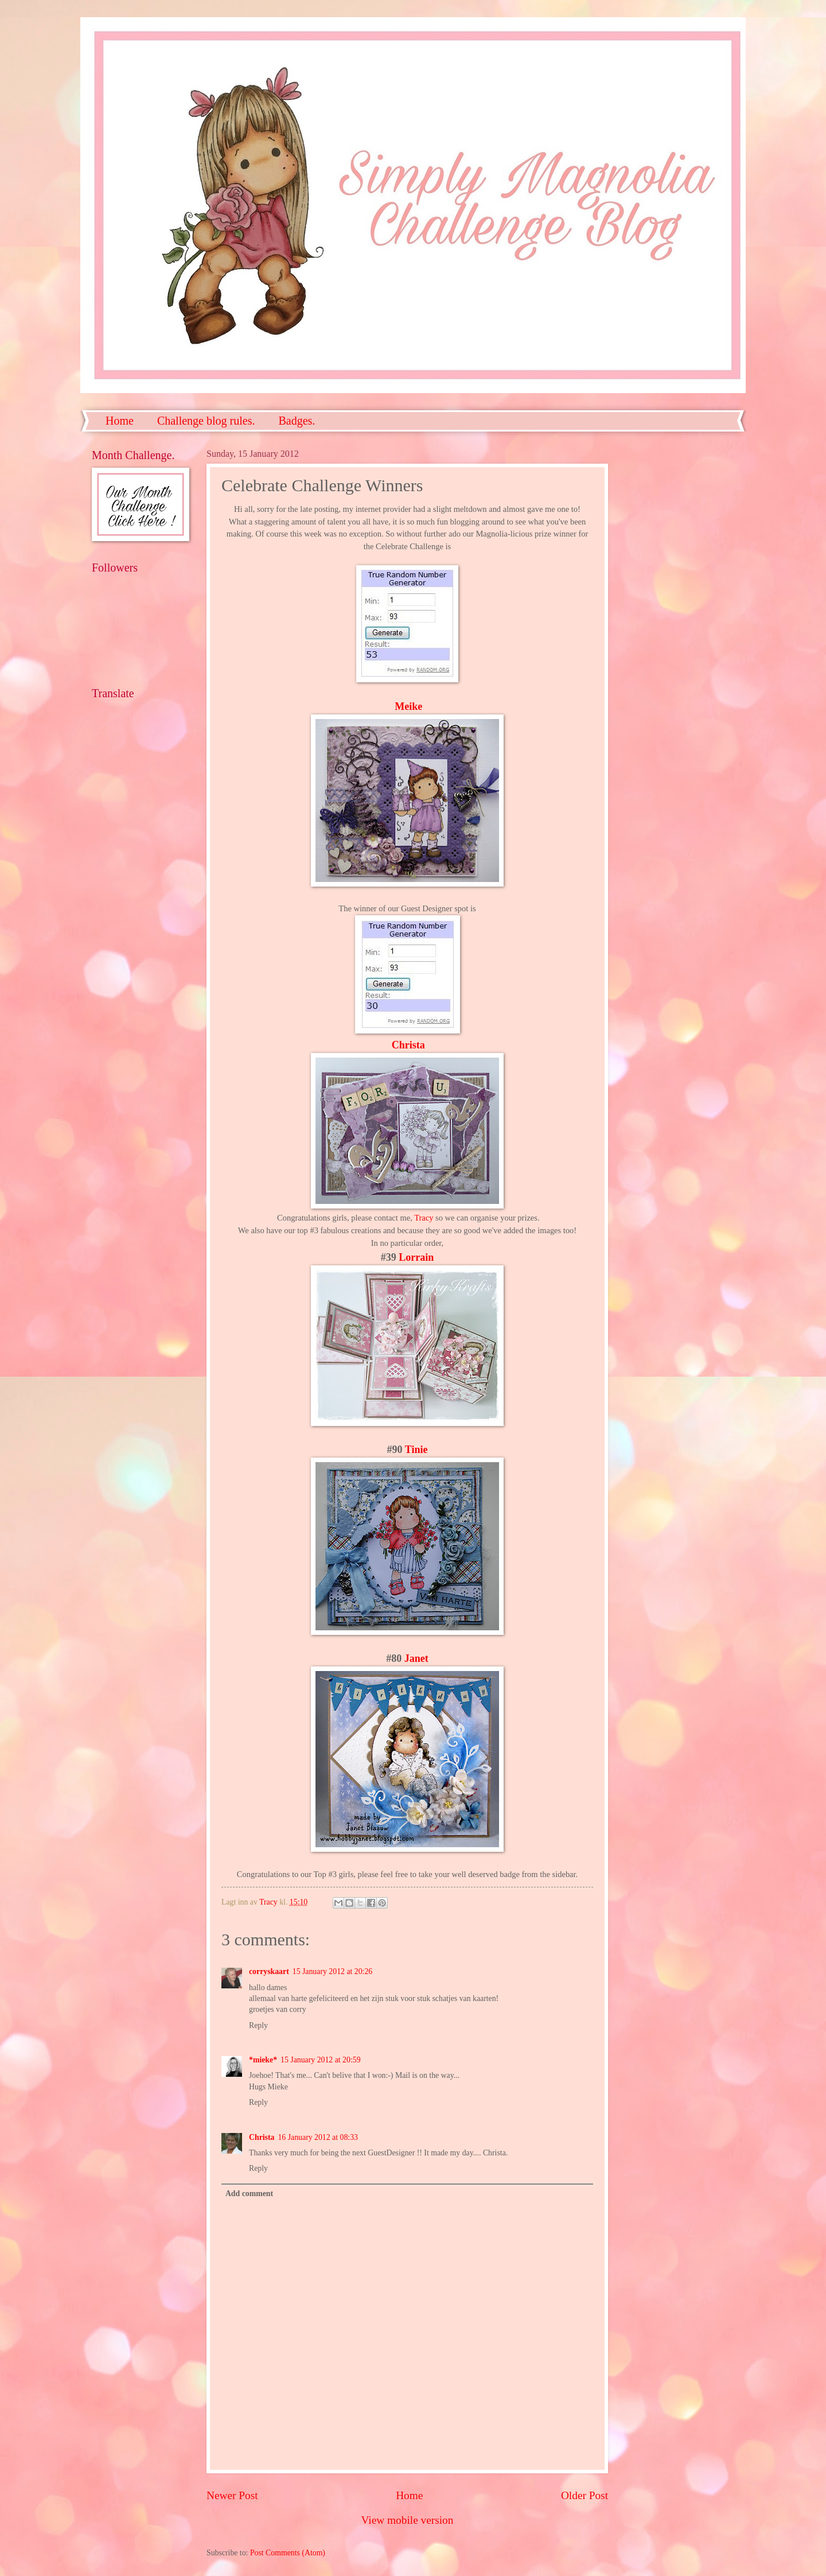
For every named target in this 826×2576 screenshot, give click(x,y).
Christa (408, 1045)
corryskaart (269, 1971)
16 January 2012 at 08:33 (317, 2137)
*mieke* (263, 2060)
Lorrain (416, 1257)
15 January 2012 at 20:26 (332, 1971)
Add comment (249, 2193)
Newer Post (232, 2495)
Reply (258, 2025)
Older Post (584, 2495)
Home (120, 420)
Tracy (423, 1217)
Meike (408, 706)
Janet (416, 1658)
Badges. (296, 420)
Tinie (416, 1449)
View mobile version (407, 2520)
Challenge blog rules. (206, 420)
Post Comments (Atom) (287, 2552)
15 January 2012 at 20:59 (320, 2060)
